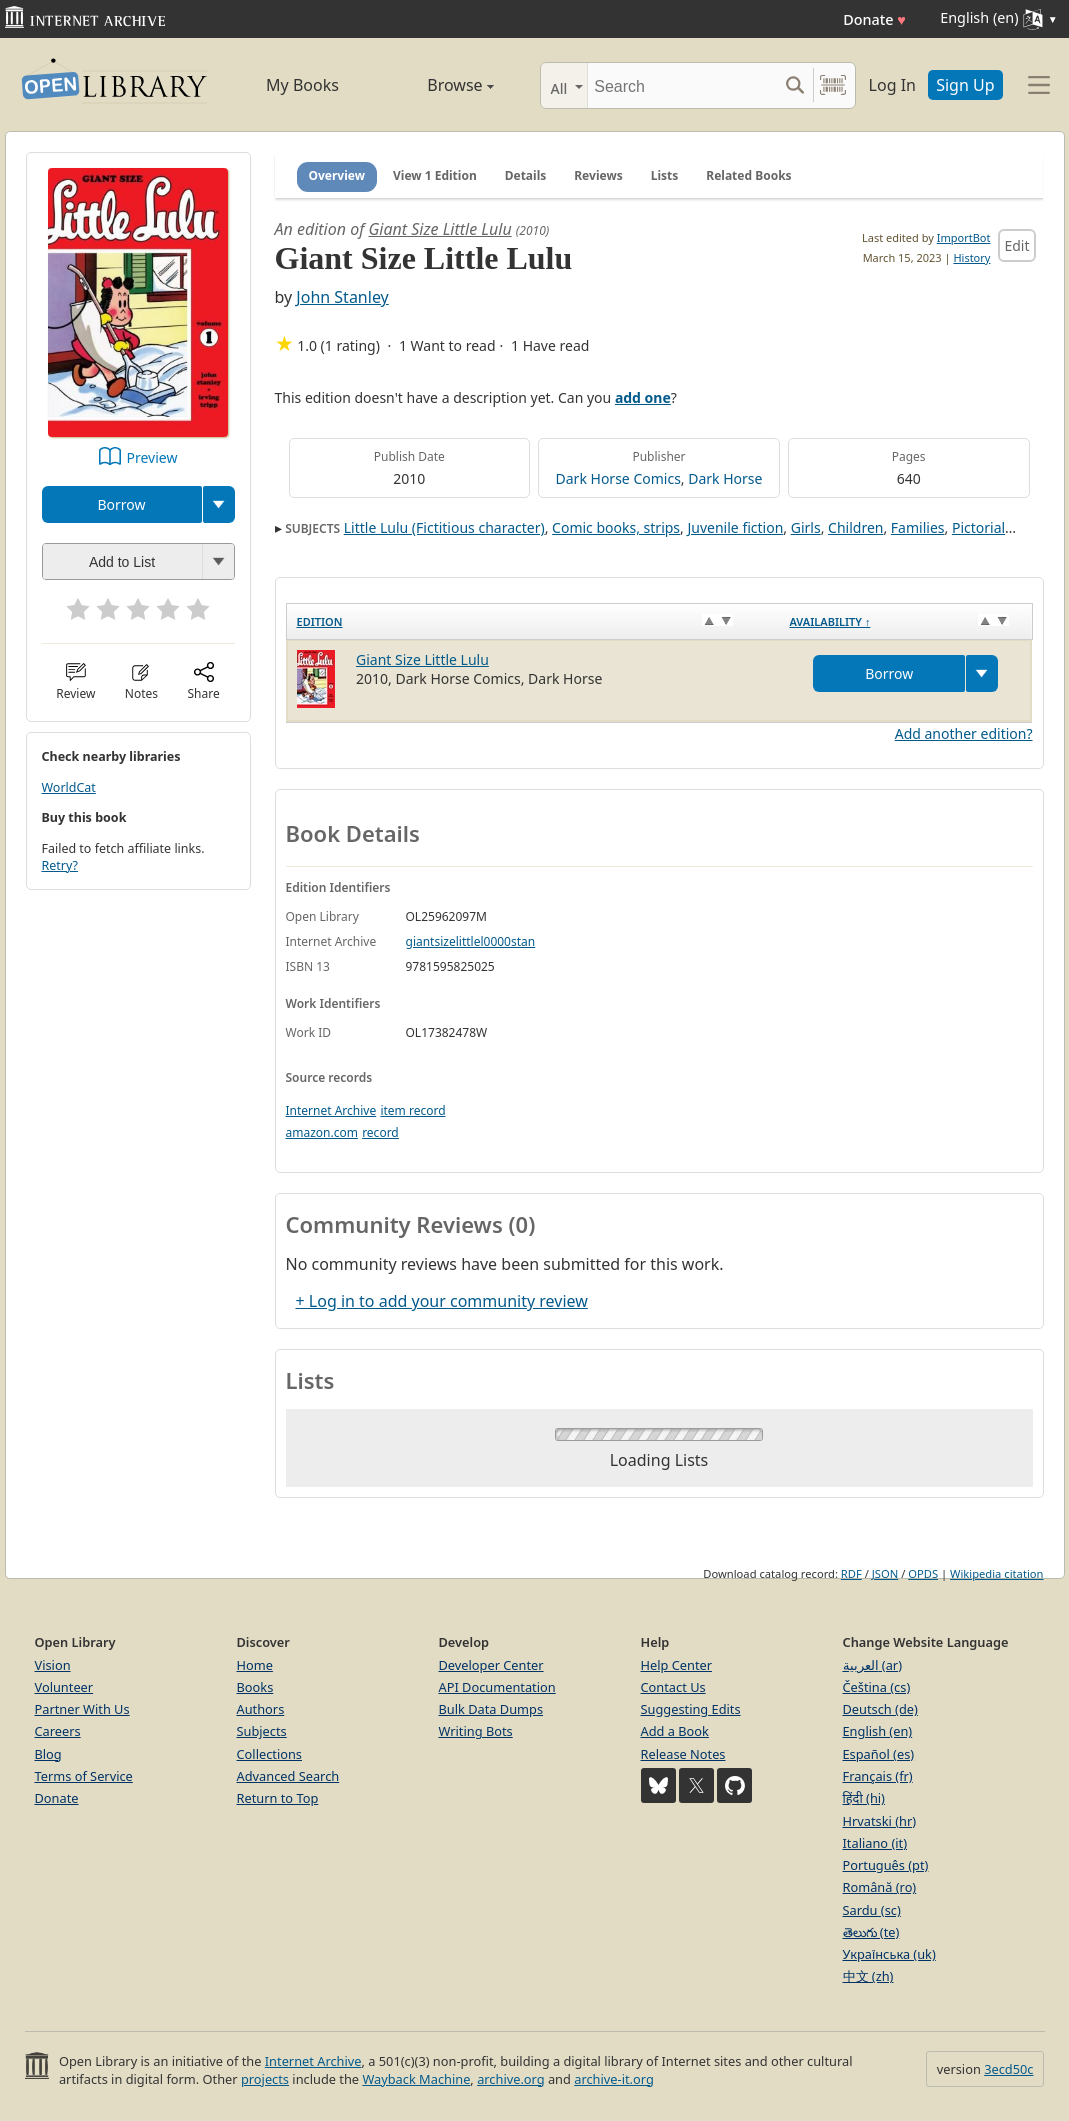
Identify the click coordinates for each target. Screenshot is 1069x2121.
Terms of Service (84, 1776)
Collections (270, 1754)
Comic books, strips (616, 527)
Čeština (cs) (877, 1687)
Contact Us (673, 1687)
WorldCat (69, 787)
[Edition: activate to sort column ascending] (532, 621)
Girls (806, 527)
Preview (152, 457)
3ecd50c (1008, 2069)
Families (918, 527)
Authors (261, 1709)
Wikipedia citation (996, 1573)
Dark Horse (725, 478)
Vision (53, 1665)
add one (643, 397)
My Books (302, 85)
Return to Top (278, 1798)
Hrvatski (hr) (880, 1821)
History (971, 257)
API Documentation (497, 1687)
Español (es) (879, 1754)
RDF (851, 1573)
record (380, 1132)
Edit (1016, 245)
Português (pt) (886, 1865)
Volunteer (64, 1687)
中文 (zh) (868, 1976)
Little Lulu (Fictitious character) (444, 527)
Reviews (598, 175)
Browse (438, 85)
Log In (892, 85)
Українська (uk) (889, 1954)
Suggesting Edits (691, 1709)
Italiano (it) (875, 1843)
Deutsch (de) (880, 1709)
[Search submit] (795, 85)
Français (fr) (878, 1776)
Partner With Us (82, 1709)
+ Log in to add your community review (442, 1301)
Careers (58, 1731)
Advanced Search (288, 1776)
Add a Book (675, 1731)
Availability (829, 621)
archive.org (510, 2079)
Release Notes (683, 1754)
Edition (320, 621)
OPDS (923, 1573)
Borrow (121, 504)
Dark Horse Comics (618, 478)
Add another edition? (964, 733)
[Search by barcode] (833, 85)
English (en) (878, 1731)
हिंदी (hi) (864, 1798)
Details (526, 175)
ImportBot (964, 237)
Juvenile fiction (735, 527)
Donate (874, 19)
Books (255, 1687)
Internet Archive (331, 1110)
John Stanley (342, 297)
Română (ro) (880, 1887)
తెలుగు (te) (871, 1932)
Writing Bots (476, 1731)
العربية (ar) (872, 1665)
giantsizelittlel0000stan (471, 941)
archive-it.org (614, 2079)
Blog (48, 1754)
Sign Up (965, 85)
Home (255, 1665)
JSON (885, 1573)
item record (412, 1110)
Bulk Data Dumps (491, 1709)
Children (855, 527)
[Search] (682, 85)
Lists (665, 175)
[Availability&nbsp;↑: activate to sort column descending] (905, 621)
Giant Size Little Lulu (439, 229)
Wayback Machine (416, 2079)
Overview (337, 175)
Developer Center (491, 1665)
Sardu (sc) (872, 1910)
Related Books (748, 175)
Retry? (60, 865)
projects (265, 2079)
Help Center (677, 1665)
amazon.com (322, 1132)
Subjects (262, 1731)
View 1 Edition (435, 175)
